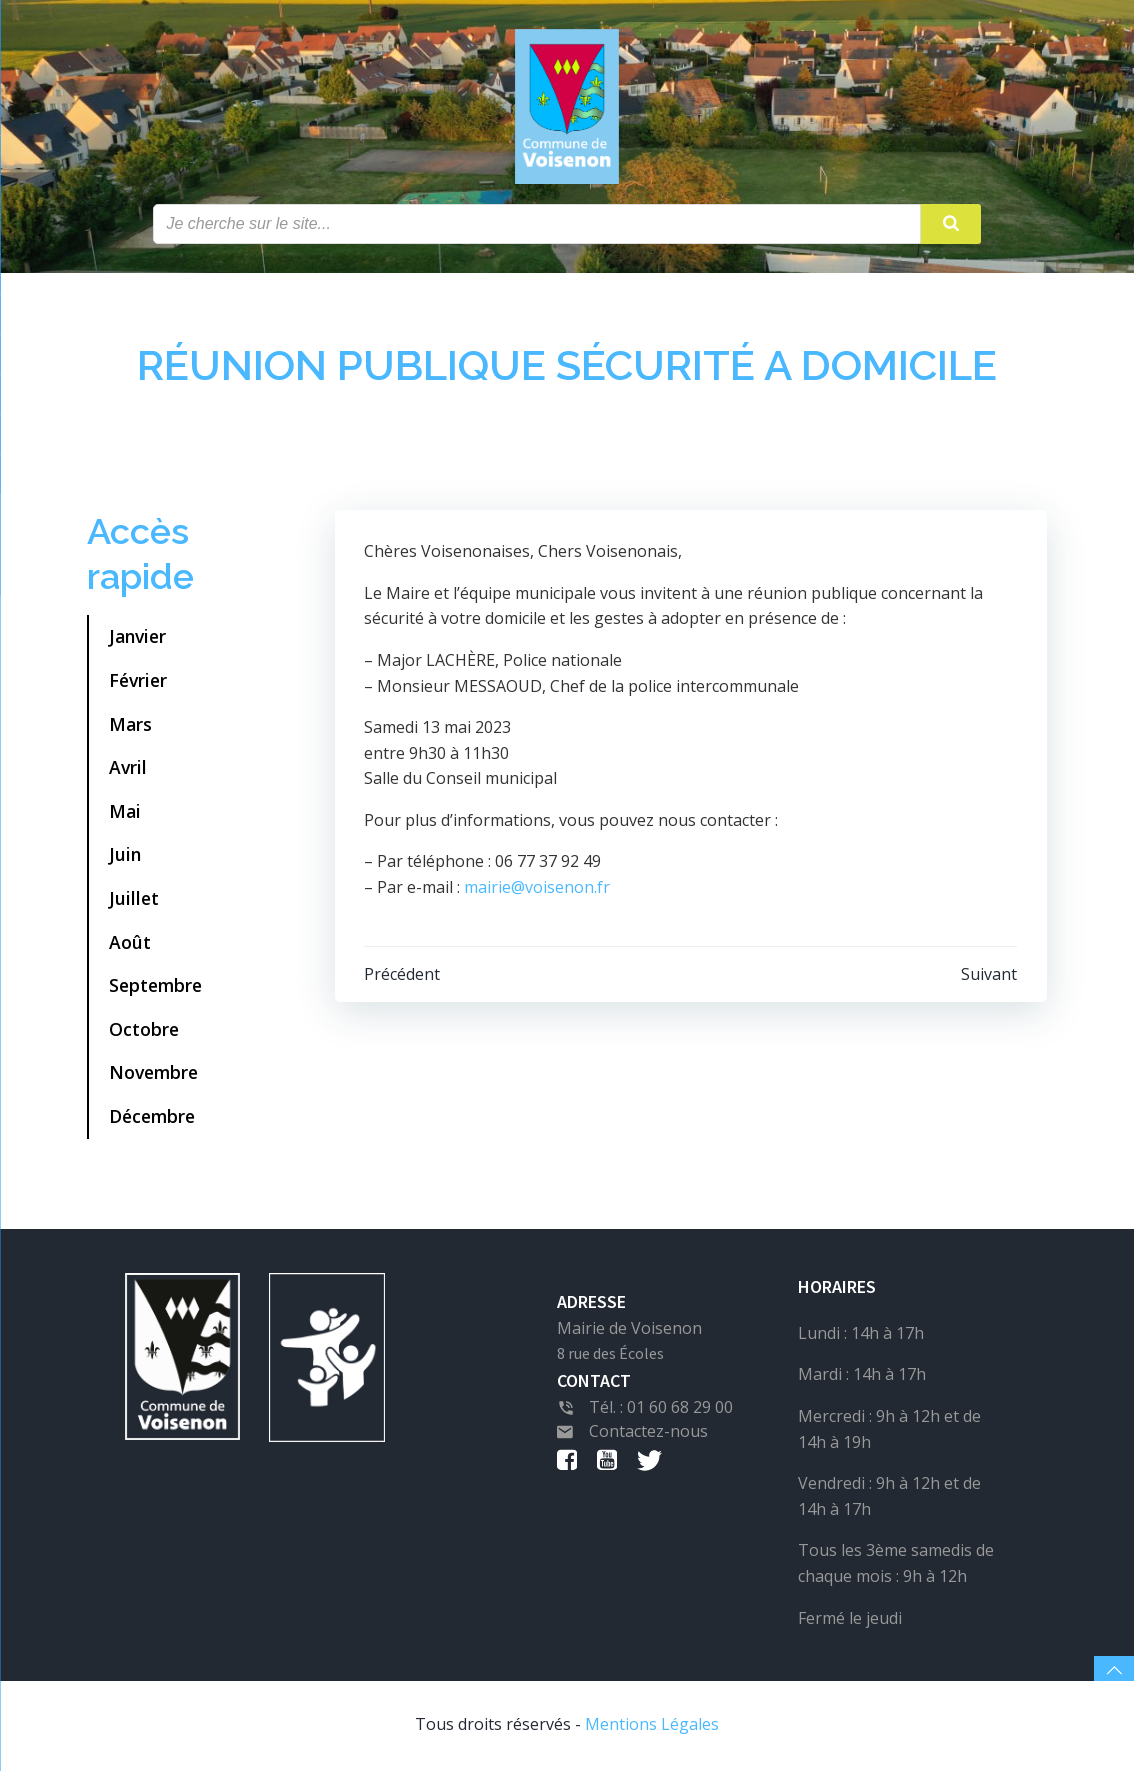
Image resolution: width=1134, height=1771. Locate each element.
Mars (130, 725)
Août (130, 943)
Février (138, 682)
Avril (128, 769)
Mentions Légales (652, 1726)
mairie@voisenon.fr (538, 889)
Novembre (153, 1074)
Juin (125, 856)
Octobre (144, 1030)
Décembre (152, 1118)
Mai (125, 812)
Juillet (134, 900)
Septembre (155, 987)
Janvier (137, 638)
